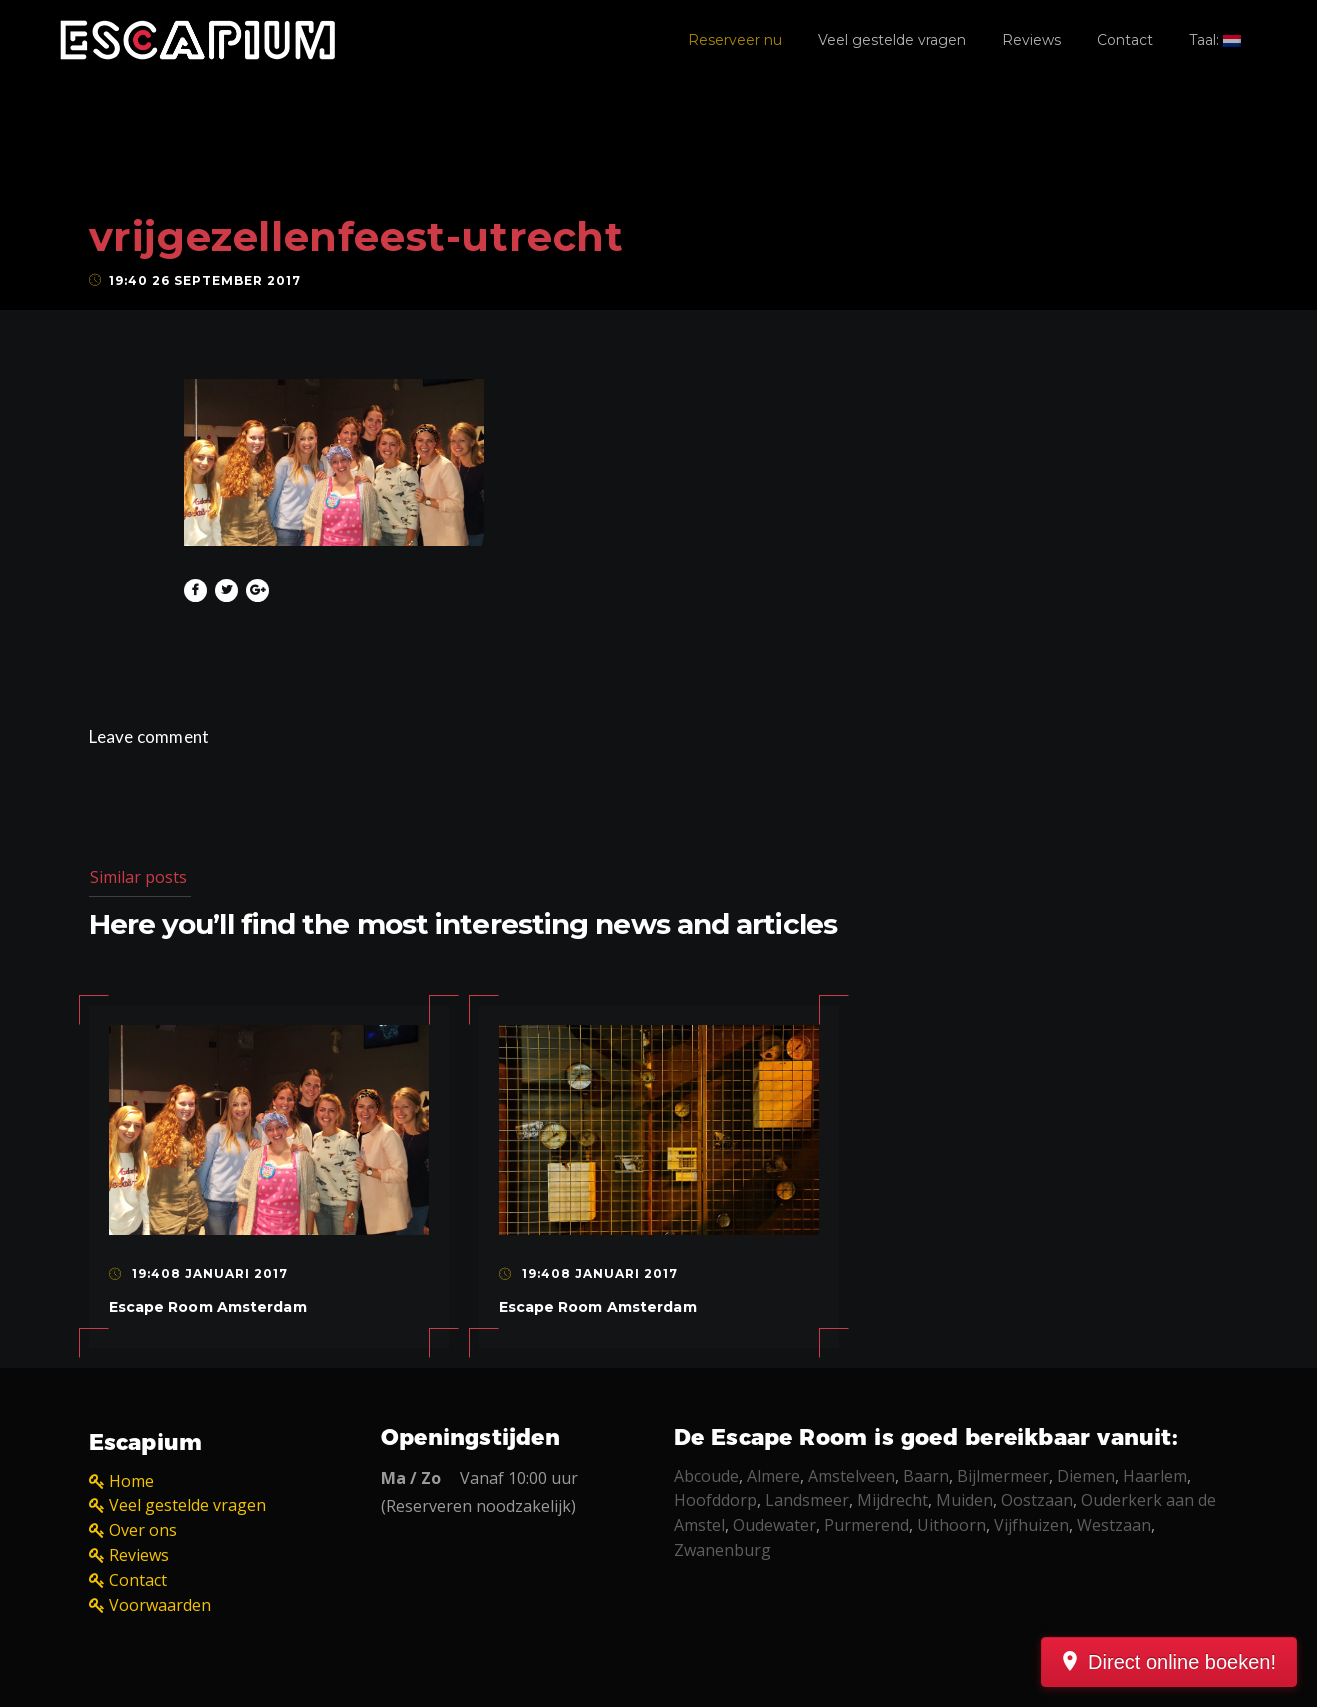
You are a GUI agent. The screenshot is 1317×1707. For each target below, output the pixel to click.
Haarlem (1155, 1476)
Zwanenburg (722, 1550)
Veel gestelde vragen (892, 40)
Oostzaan (1037, 1500)
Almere (773, 1476)
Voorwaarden (160, 1605)
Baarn (926, 1476)
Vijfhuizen (1031, 1525)
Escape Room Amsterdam (208, 1307)
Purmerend (866, 1525)
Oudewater (774, 1525)
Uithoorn (951, 1525)
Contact (1125, 40)
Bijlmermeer (1003, 1476)
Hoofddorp (715, 1500)
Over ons (143, 1530)
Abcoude (706, 1476)
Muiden (964, 1500)
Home (131, 1481)
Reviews (1031, 40)
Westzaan (1114, 1525)
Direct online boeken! (1182, 1662)
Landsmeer (807, 1500)
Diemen (1086, 1476)
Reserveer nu (735, 40)
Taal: (1215, 40)
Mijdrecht (892, 1500)
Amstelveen (851, 1476)
